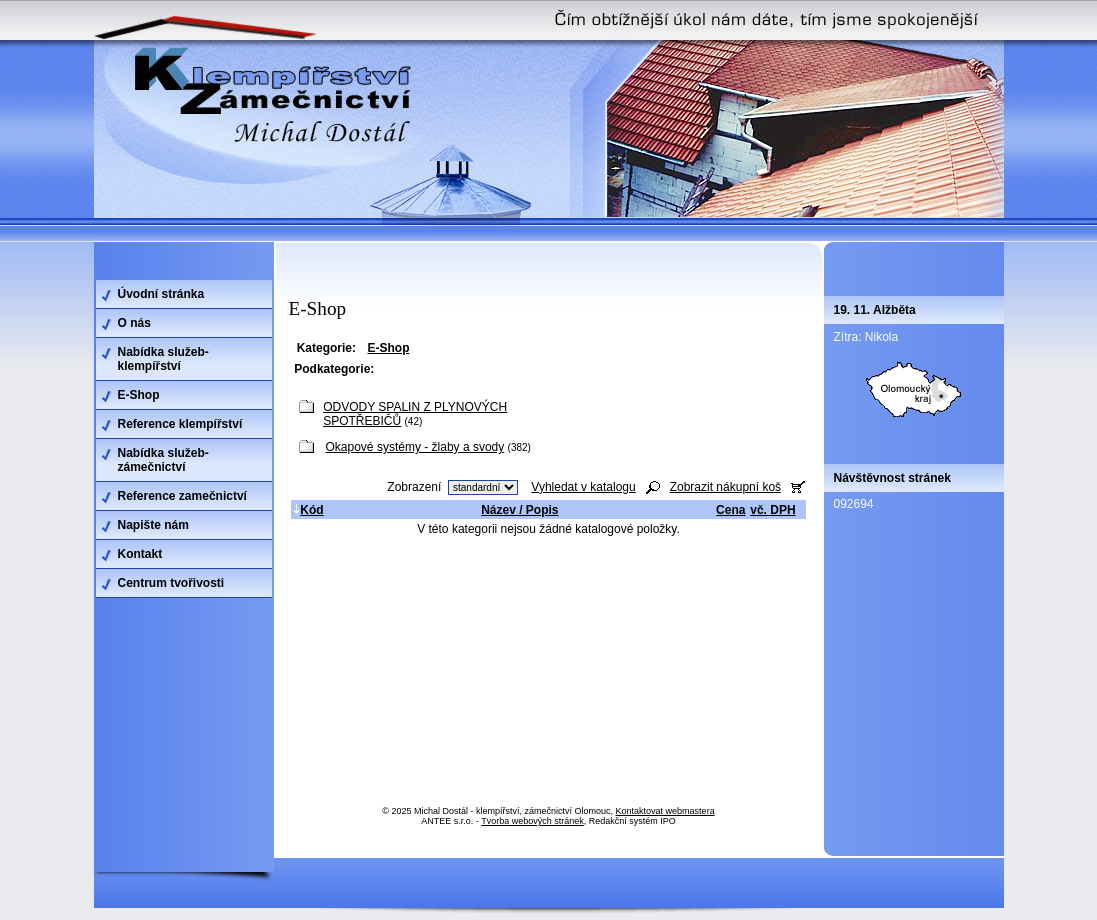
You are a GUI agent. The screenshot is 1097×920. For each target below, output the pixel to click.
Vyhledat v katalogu (583, 487)
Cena (730, 510)
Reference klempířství (180, 424)
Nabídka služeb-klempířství (163, 359)
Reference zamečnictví (182, 496)
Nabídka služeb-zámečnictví (163, 460)
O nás (134, 323)
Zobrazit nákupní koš (725, 487)
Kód (308, 510)
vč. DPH (772, 510)
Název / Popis (519, 510)
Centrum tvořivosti (171, 583)
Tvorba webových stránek (532, 821)
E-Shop (139, 395)
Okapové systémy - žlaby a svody (415, 447)
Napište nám (153, 525)
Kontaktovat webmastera (665, 811)
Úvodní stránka (161, 294)
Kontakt (140, 554)
